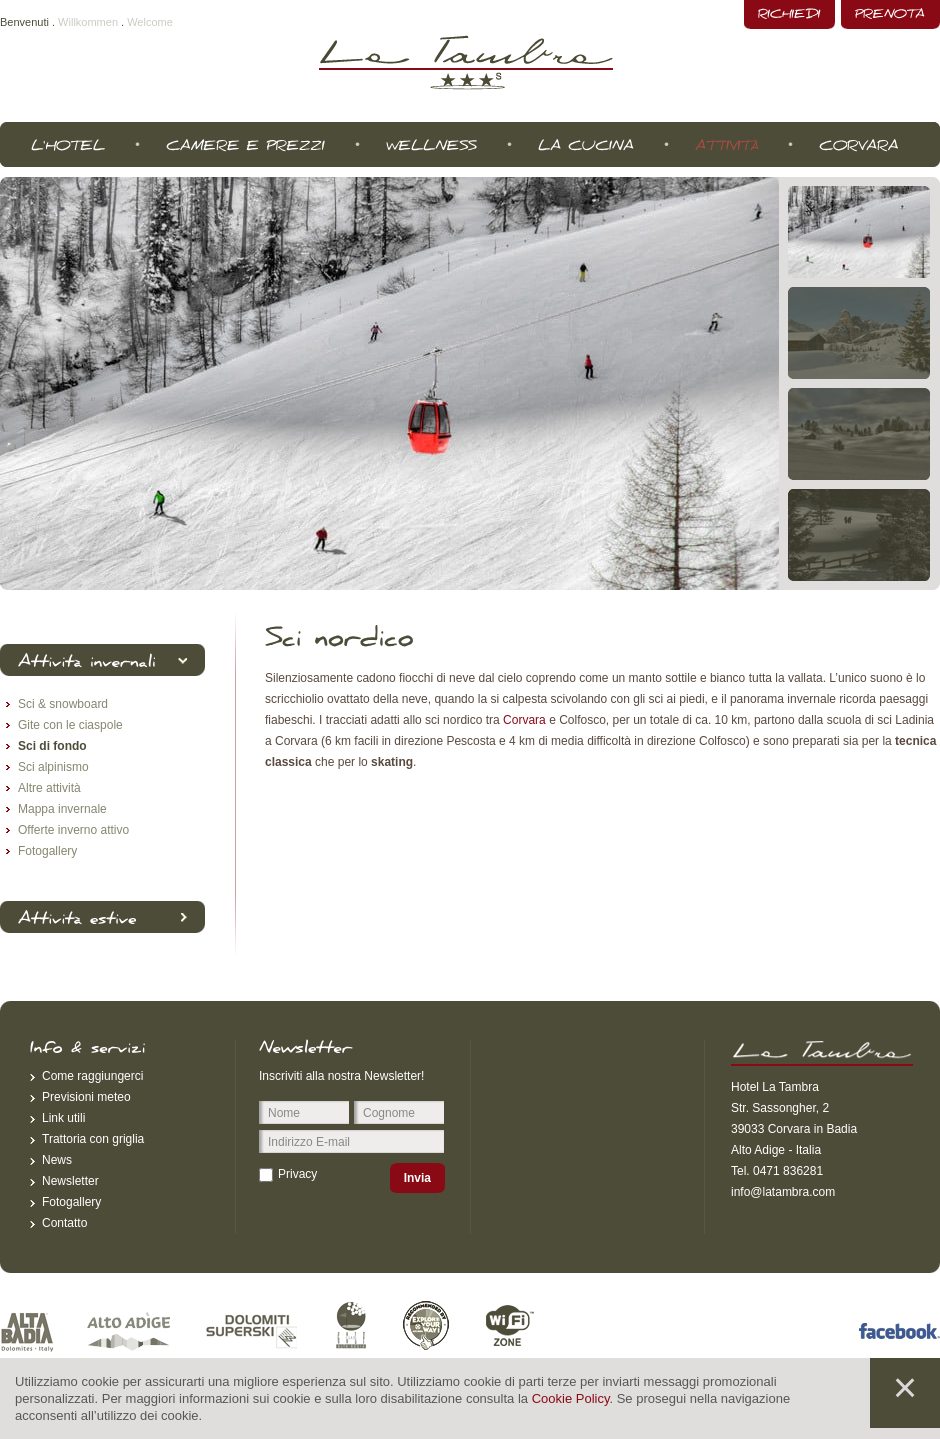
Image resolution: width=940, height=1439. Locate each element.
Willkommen (88, 22)
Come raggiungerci (92, 1076)
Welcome (150, 22)
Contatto (64, 1223)
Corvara (524, 720)
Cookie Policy (571, 1398)
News (57, 1160)
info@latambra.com (783, 1192)
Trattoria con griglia (93, 1139)
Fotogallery (71, 1202)
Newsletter (70, 1181)
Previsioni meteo (86, 1097)
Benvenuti (24, 22)
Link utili (63, 1118)
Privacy (297, 1174)
